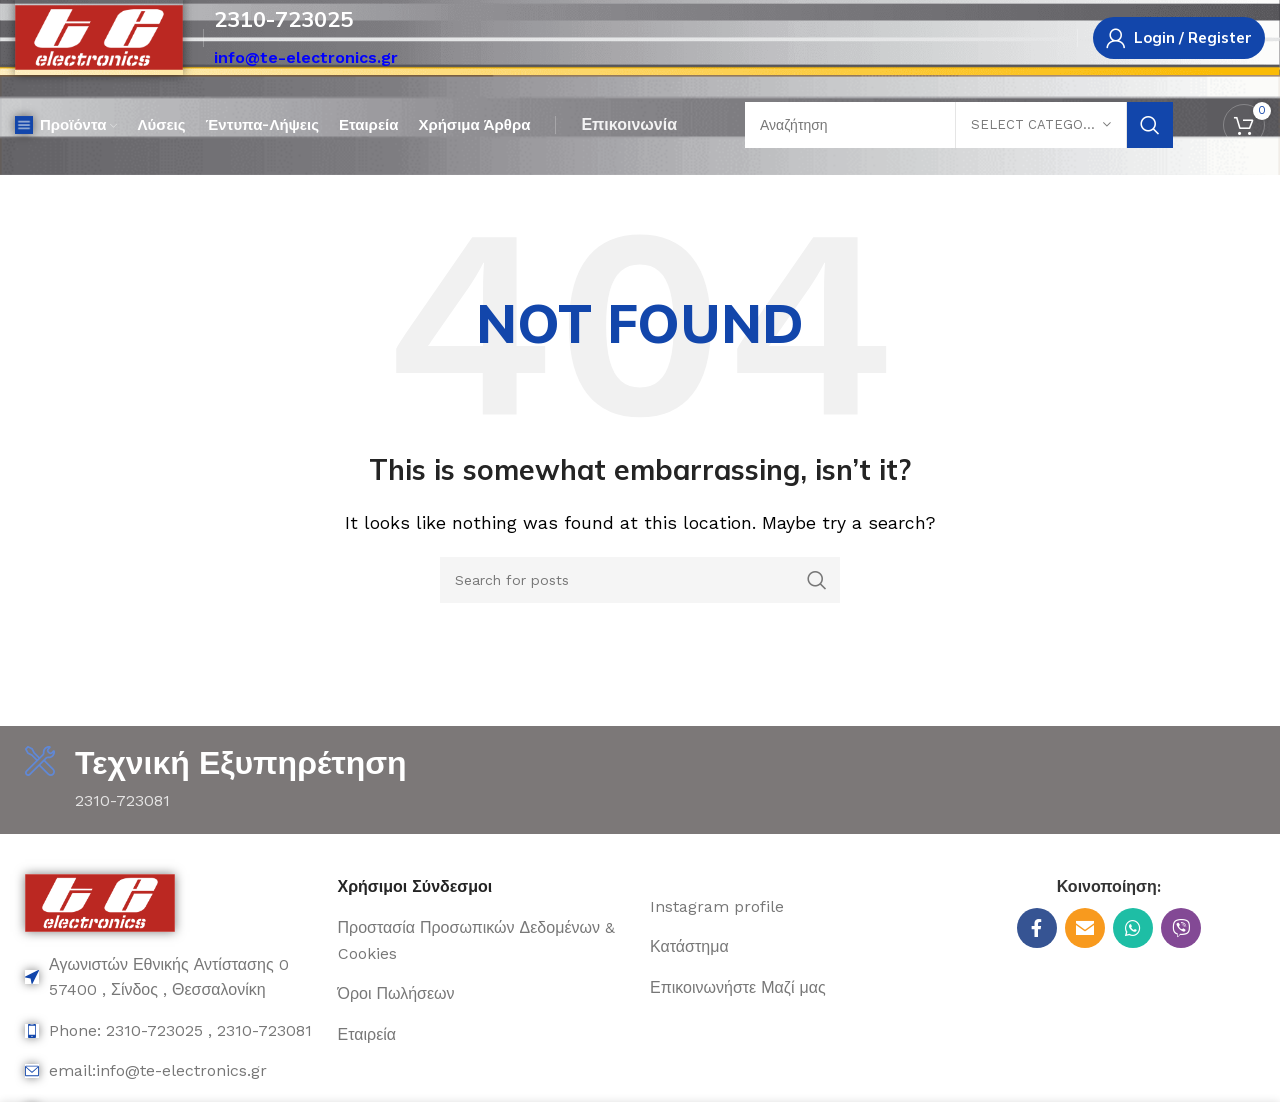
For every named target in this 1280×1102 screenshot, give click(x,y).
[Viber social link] (1181, 928)
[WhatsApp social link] (1133, 928)
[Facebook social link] (1037, 928)
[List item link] (171, 977)
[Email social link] (1085, 928)
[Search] (640, 580)
